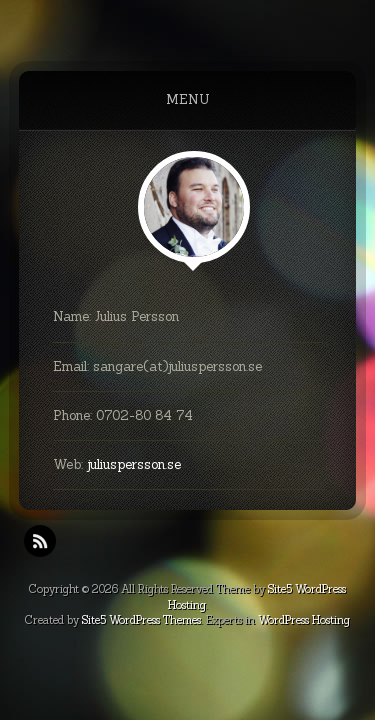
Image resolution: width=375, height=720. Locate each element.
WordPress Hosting (304, 620)
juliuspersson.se (134, 464)
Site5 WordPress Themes (141, 620)
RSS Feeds (40, 541)
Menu (188, 99)
